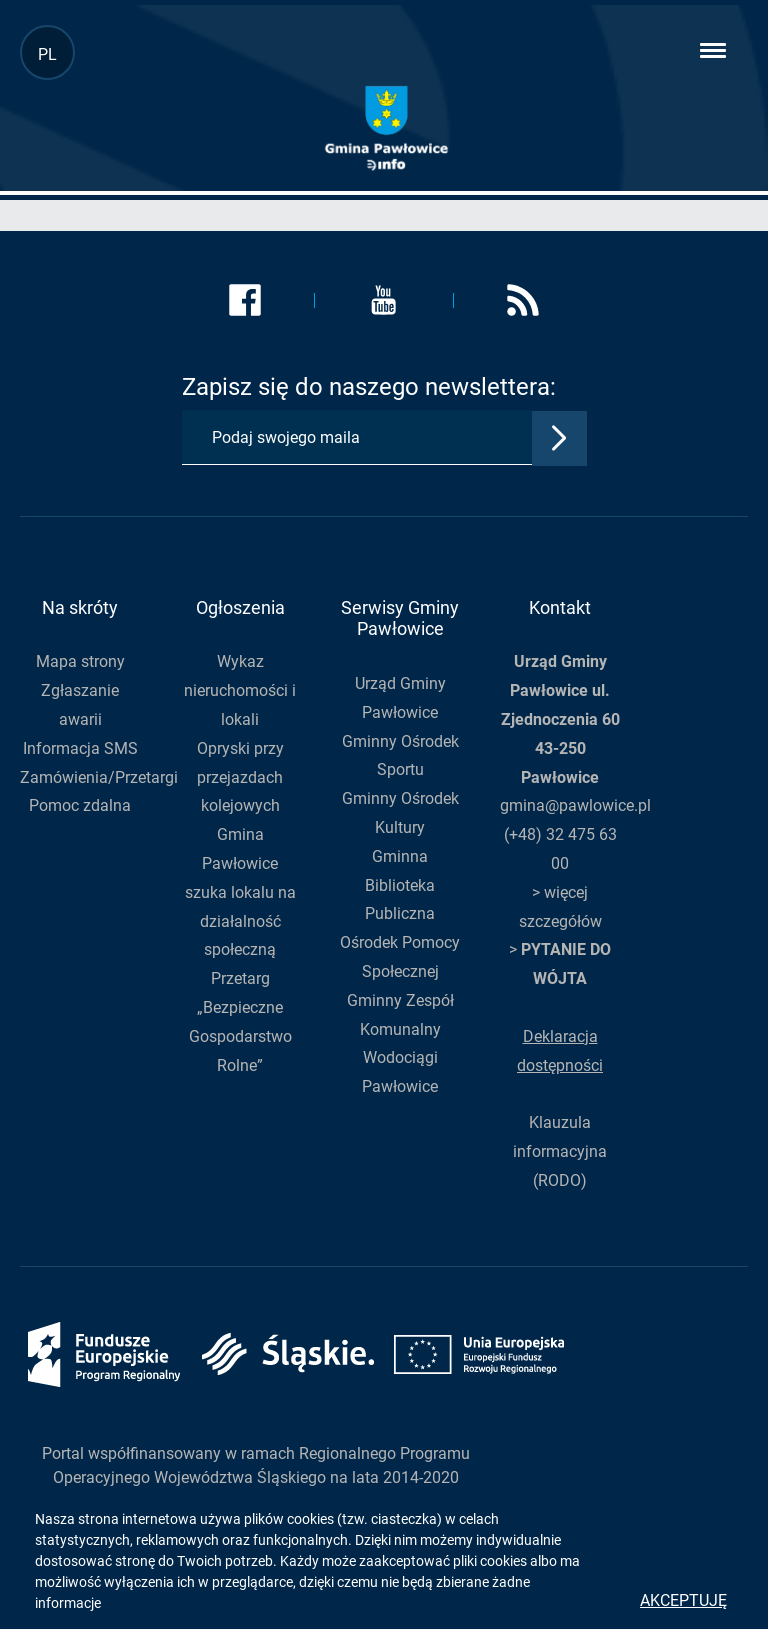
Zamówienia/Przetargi (99, 777)
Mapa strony (80, 661)
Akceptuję (683, 1600)
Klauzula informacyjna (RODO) (560, 1151)
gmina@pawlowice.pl (575, 805)
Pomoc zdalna (80, 805)
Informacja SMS (80, 748)
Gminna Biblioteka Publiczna (400, 885)
